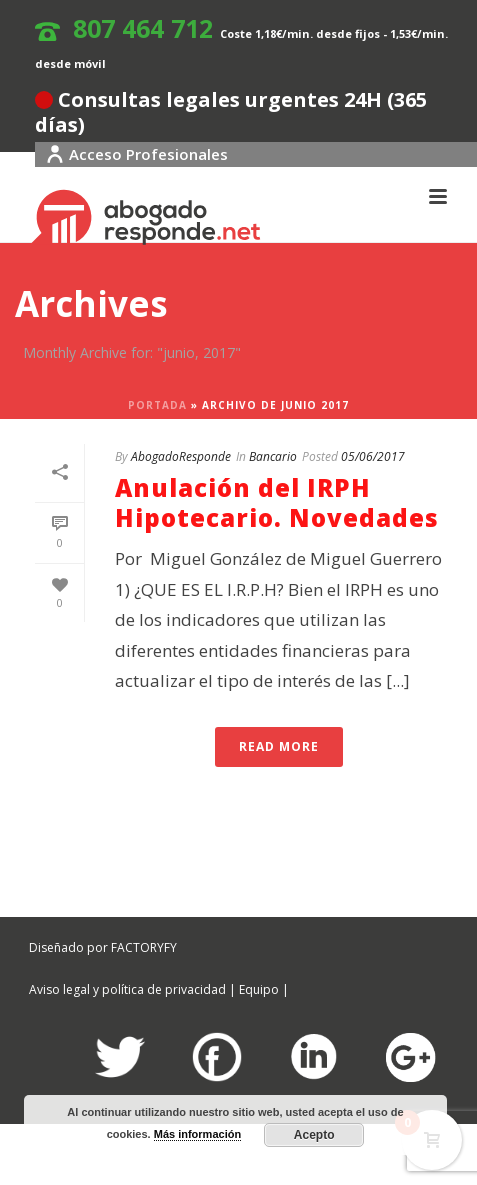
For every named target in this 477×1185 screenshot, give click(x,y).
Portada (157, 405)
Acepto (314, 1135)
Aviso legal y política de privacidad (127, 989)
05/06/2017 (373, 456)
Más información (197, 1134)
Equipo (259, 989)
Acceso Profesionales (136, 154)
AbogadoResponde (181, 456)
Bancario (273, 456)
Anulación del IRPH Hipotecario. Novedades (277, 502)
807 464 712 (143, 28)
